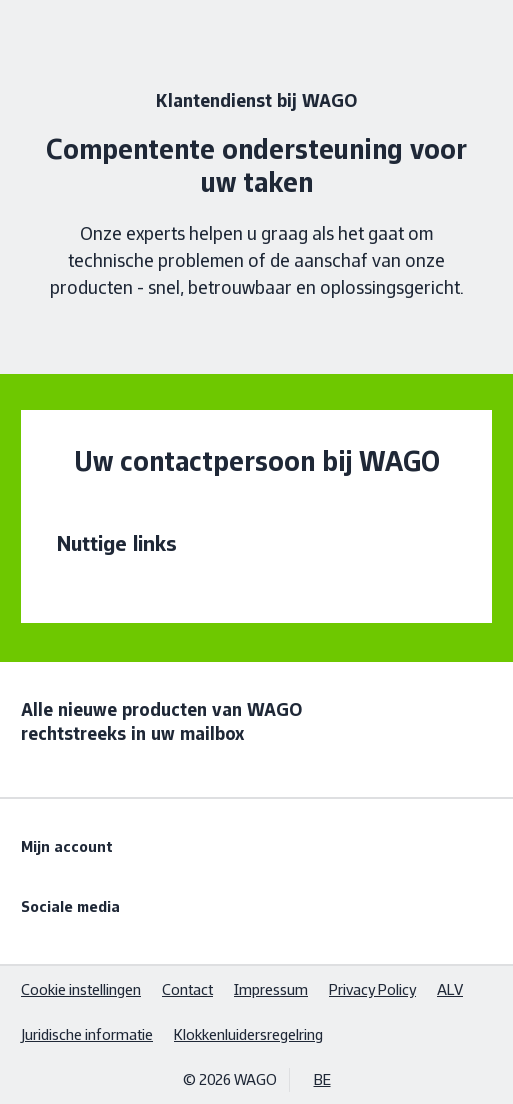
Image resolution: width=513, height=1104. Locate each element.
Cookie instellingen (81, 989)
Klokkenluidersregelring (248, 1034)
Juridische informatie (87, 1034)
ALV (450, 989)
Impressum (271, 989)
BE (322, 1079)
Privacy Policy (372, 989)
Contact (187, 989)
